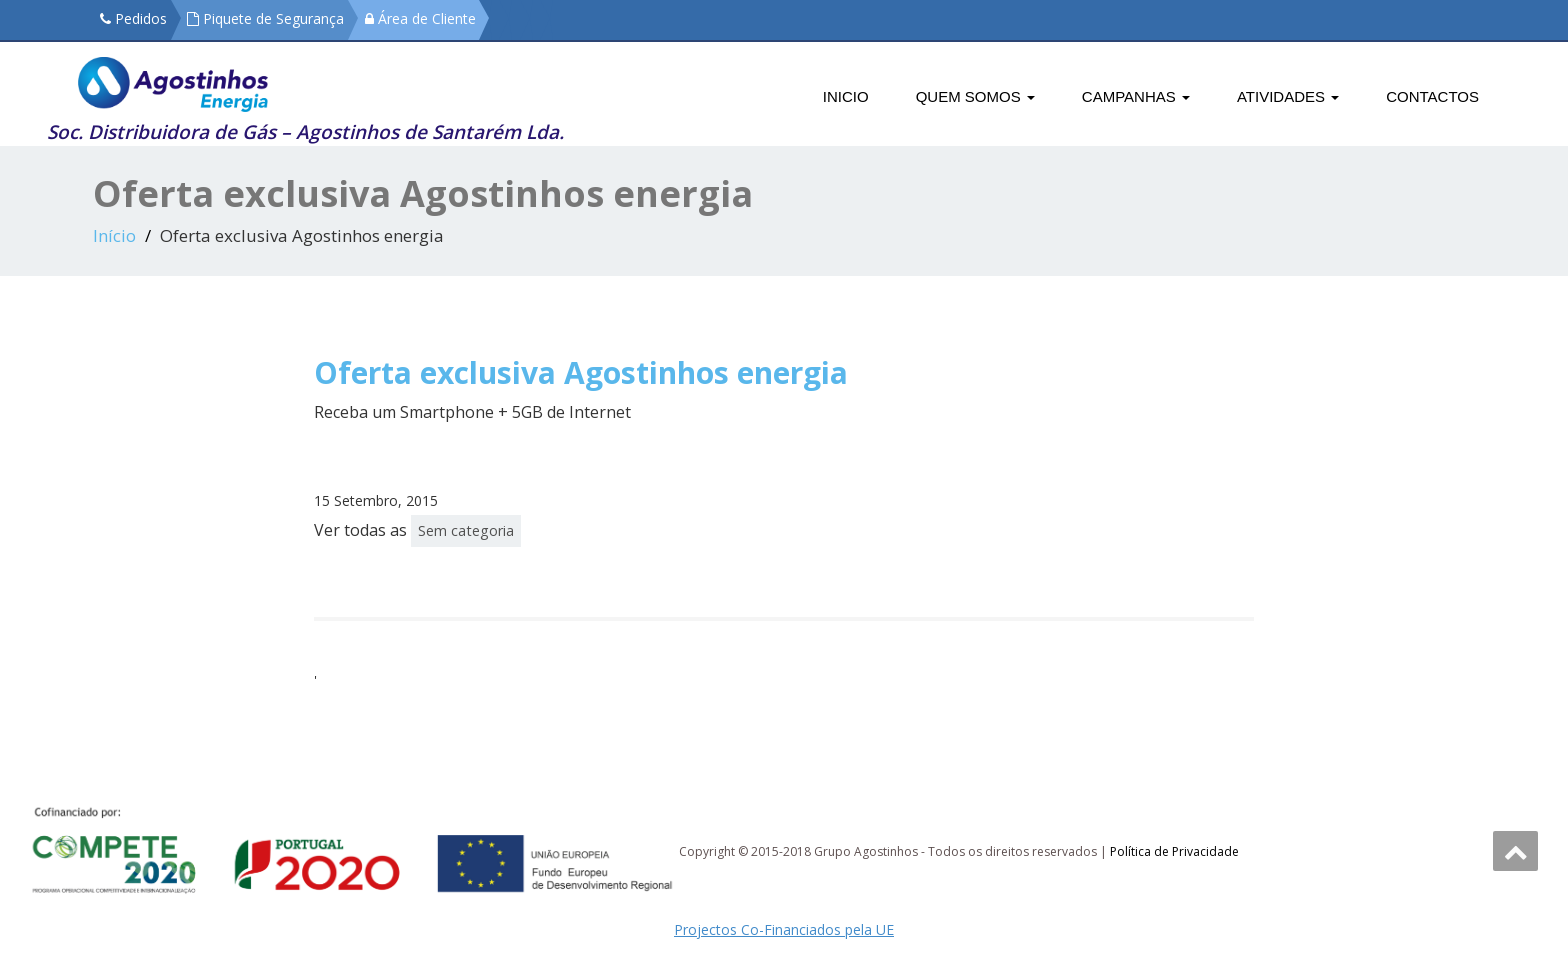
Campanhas (1136, 96)
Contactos (1432, 96)
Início (114, 235)
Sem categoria (466, 530)
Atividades (1288, 96)
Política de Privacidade (1174, 851)
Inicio (846, 96)
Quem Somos (975, 96)
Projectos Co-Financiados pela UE (784, 929)
